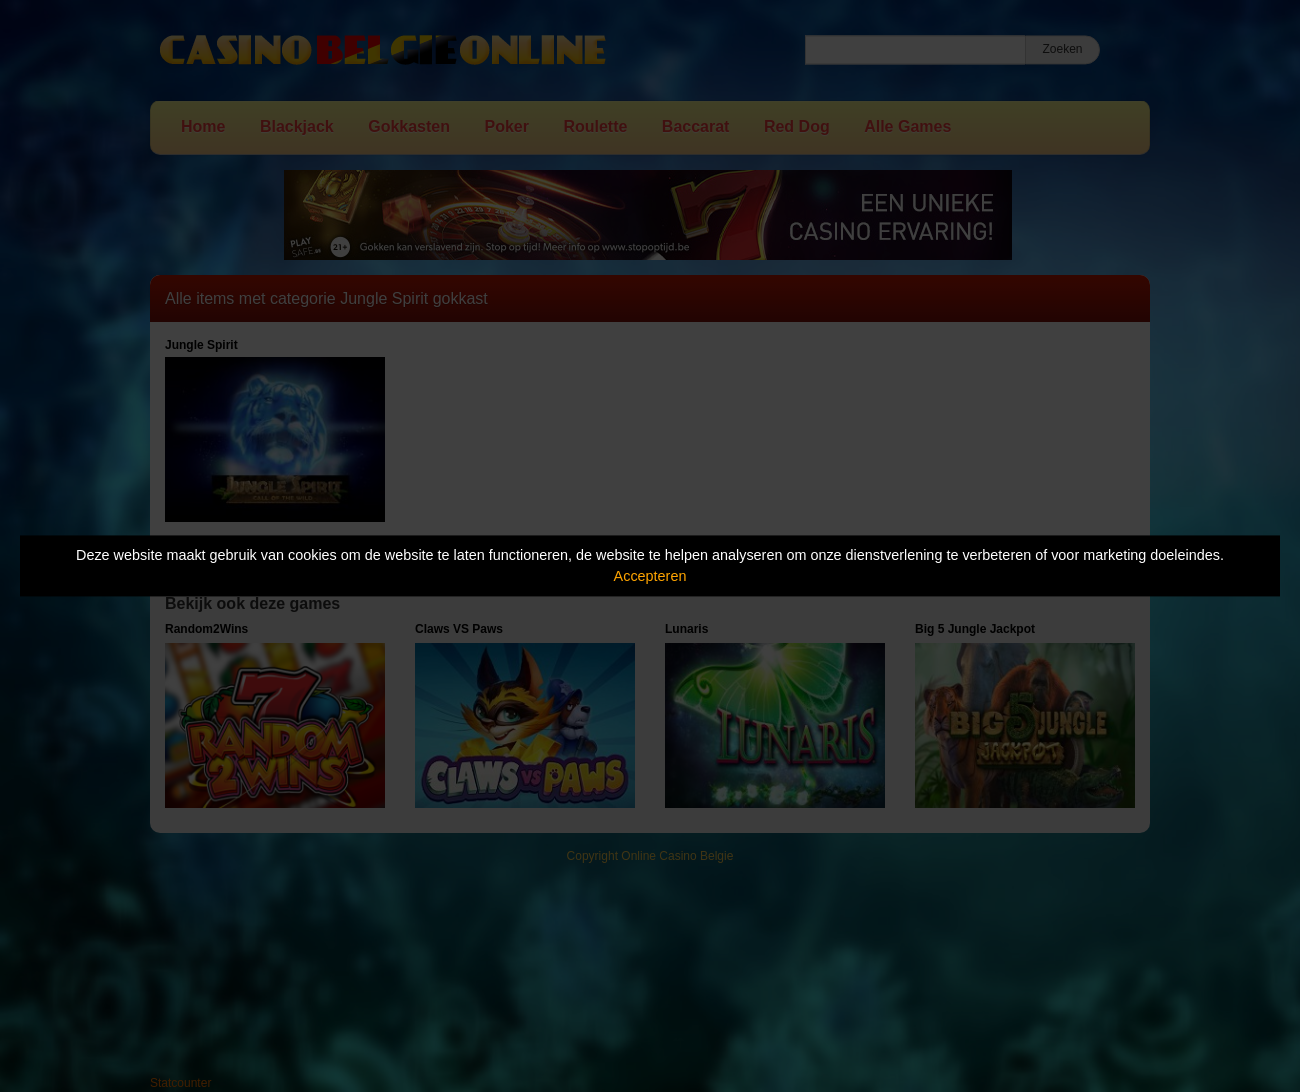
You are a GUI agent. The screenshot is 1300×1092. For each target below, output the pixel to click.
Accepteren (650, 576)
